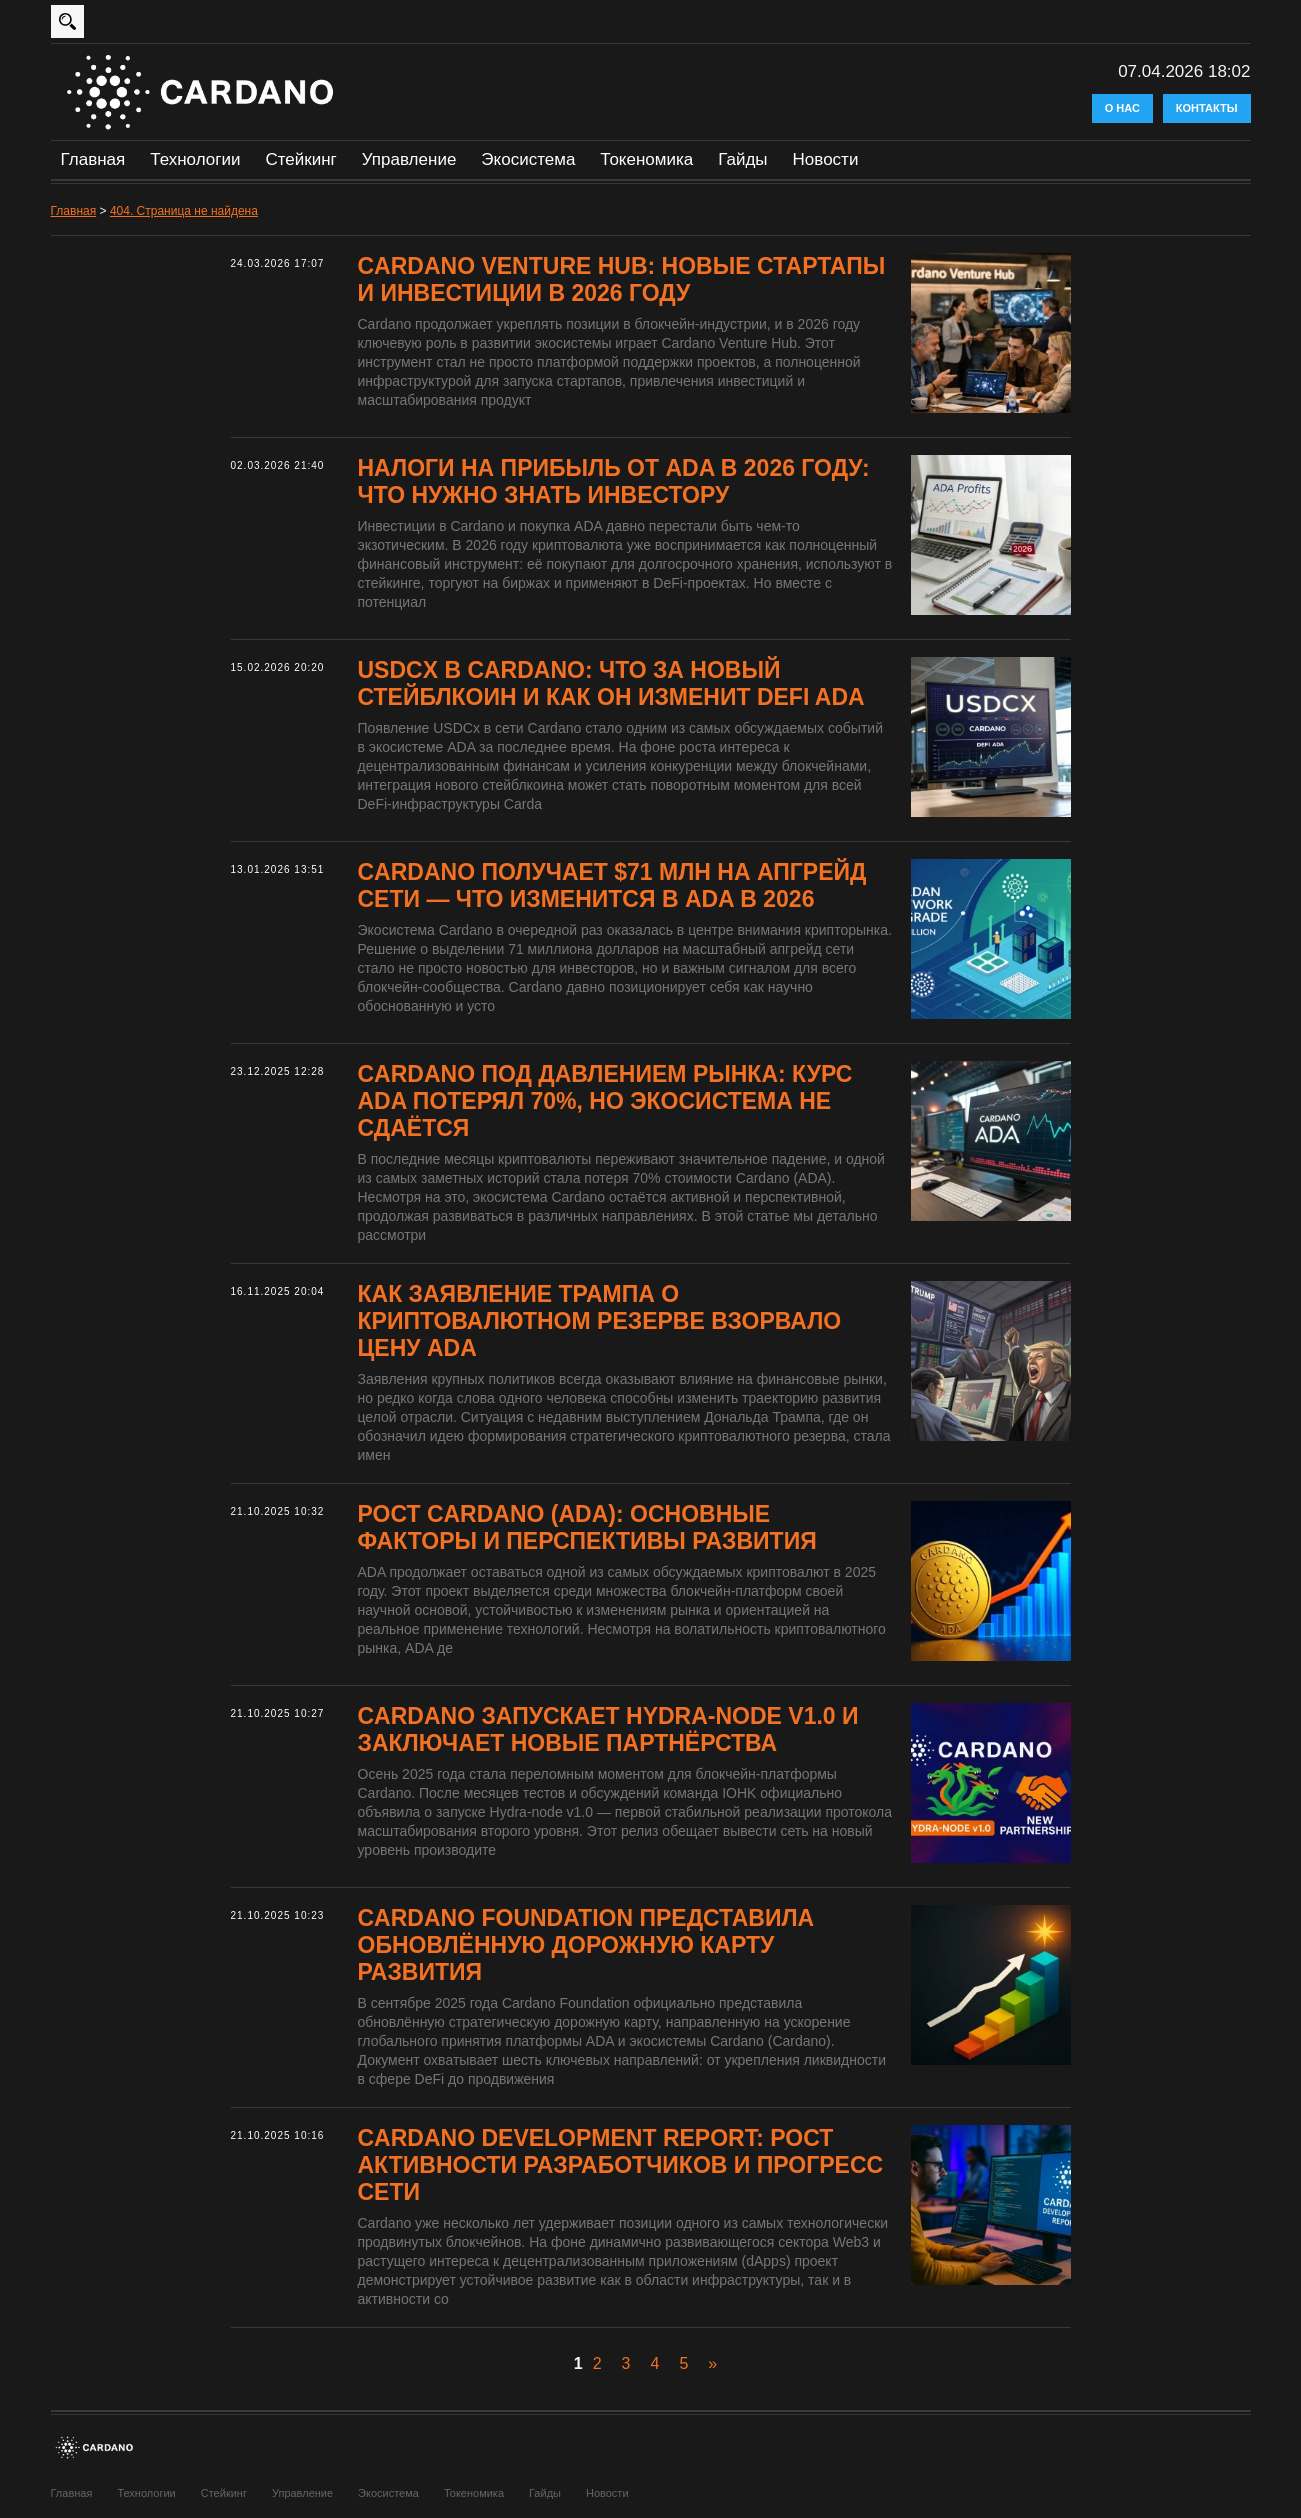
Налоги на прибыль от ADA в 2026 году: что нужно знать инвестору (614, 481)
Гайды (742, 159)
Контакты (1207, 108)
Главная (93, 159)
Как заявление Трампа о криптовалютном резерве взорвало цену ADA (600, 1321)
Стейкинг (300, 159)
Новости (826, 159)
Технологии (195, 159)
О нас (1122, 108)
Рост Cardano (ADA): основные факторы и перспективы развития (587, 1527)
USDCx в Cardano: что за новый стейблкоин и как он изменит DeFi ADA (611, 683)
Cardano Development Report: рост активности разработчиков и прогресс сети (621, 2165)
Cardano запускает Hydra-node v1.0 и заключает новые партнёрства (608, 1729)
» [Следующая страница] (712, 2363)
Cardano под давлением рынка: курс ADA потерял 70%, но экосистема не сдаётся (605, 1101)
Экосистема (528, 159)
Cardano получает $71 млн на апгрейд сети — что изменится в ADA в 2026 (612, 885)
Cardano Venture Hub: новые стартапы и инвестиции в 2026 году (622, 279)
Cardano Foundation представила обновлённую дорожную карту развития (586, 1945)
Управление (409, 159)
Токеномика (646, 159)
